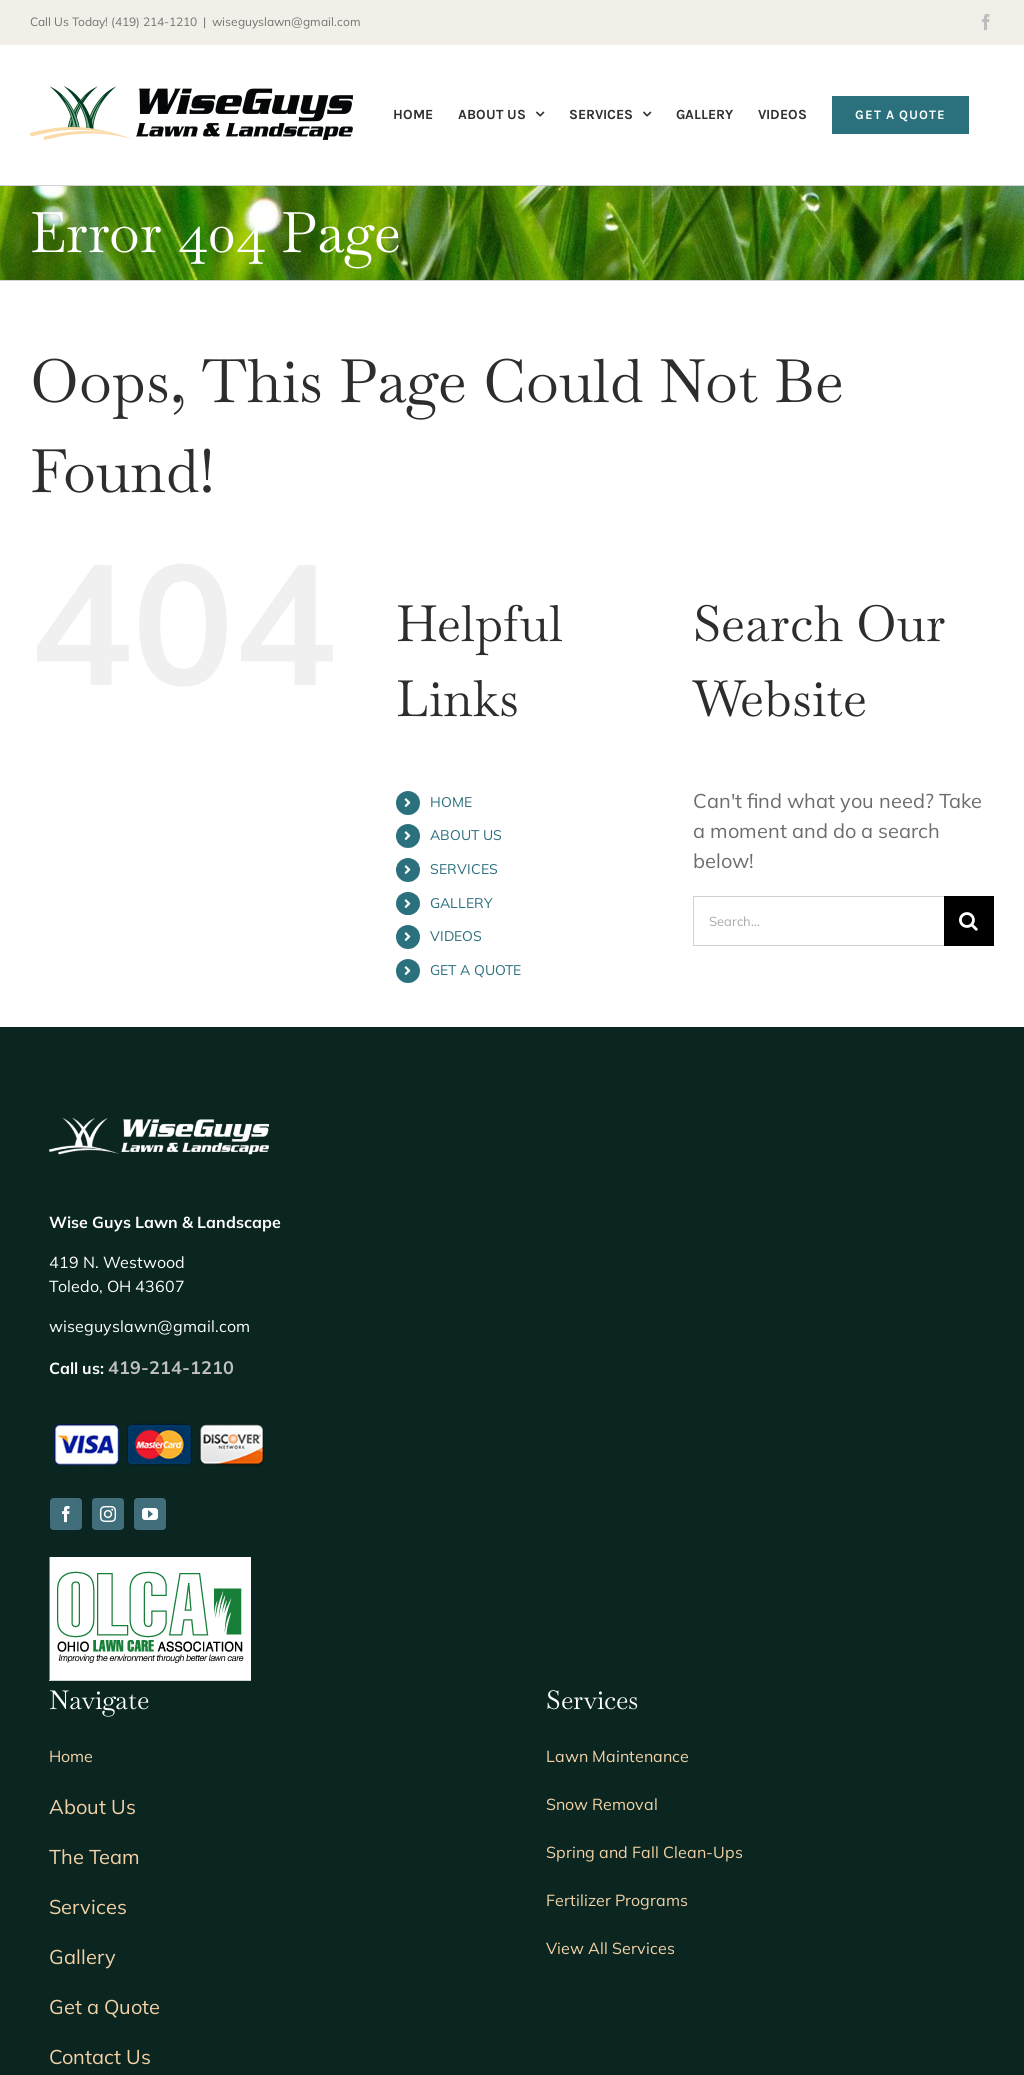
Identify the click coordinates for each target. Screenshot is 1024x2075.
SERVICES (464, 869)
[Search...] (818, 921)
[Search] (969, 921)
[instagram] (108, 1514)
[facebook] (66, 1514)
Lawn (617, 1756)
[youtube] (150, 1514)
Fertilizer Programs (617, 1900)
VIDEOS (456, 936)
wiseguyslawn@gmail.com (286, 21)
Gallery (82, 1956)
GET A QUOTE (475, 970)
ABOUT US (466, 835)
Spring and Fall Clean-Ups (644, 1852)
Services (88, 1906)
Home (71, 1756)
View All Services (610, 1948)
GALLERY (461, 903)
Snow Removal (602, 1804)
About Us (92, 1806)
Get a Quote (104, 2006)
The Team (94, 1856)
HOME (451, 802)
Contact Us (100, 2056)
